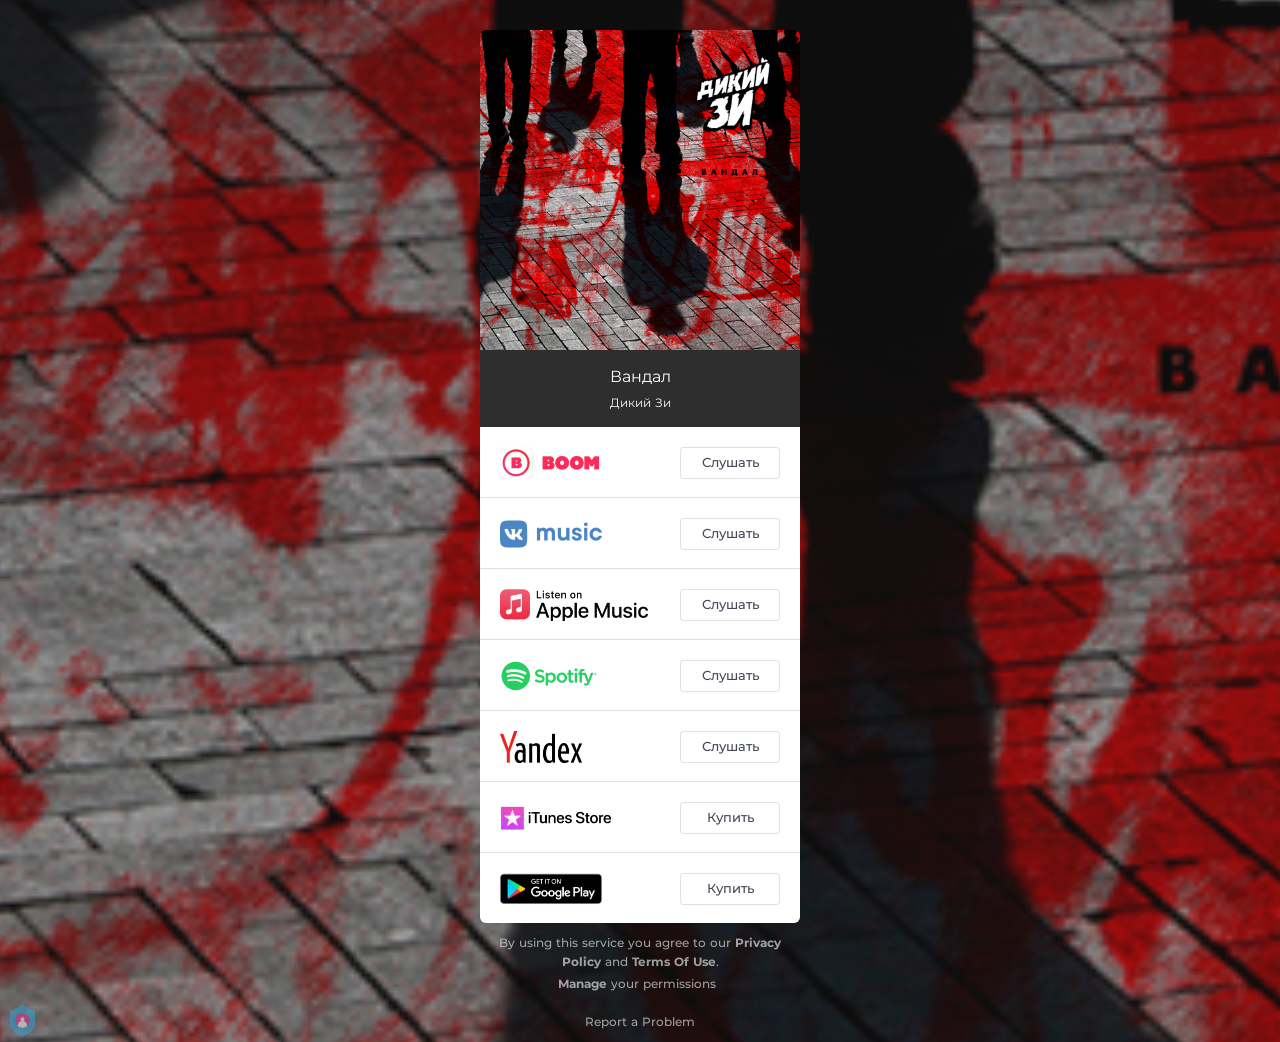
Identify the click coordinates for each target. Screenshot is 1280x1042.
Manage (582, 983)
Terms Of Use (674, 961)
